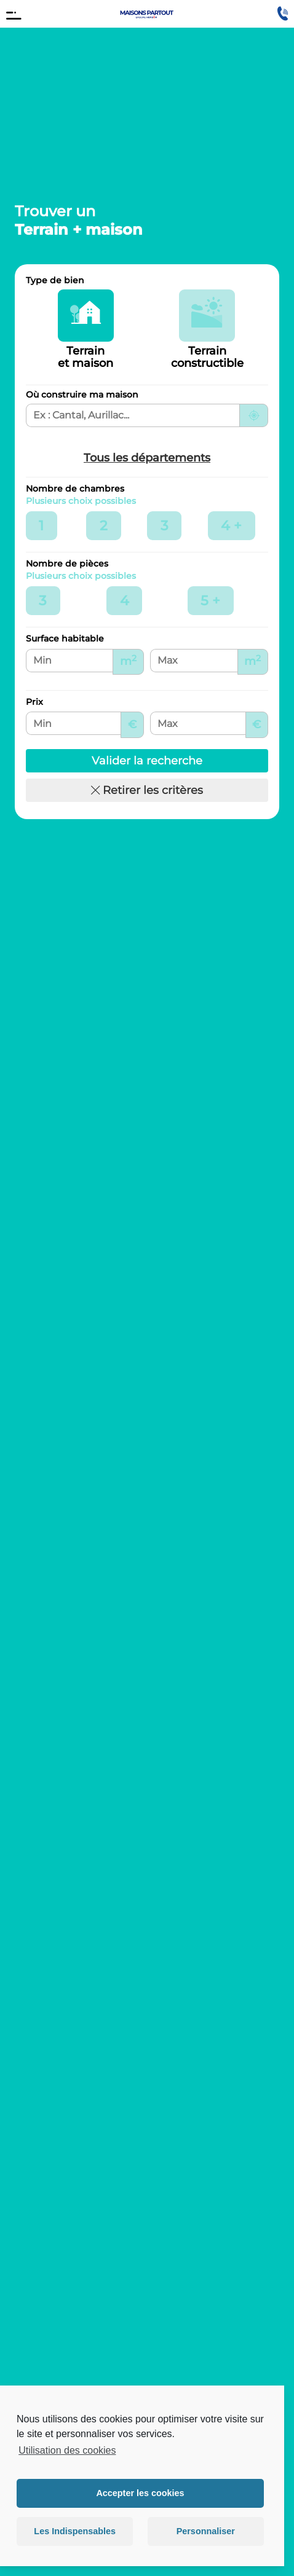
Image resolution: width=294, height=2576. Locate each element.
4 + (237, 523)
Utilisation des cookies (67, 2450)
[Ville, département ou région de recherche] (133, 415)
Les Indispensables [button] (75, 2531)
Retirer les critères (147, 790)
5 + (217, 598)
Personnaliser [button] (206, 2531)
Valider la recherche (147, 761)
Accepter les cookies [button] (140, 2493)
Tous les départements (147, 458)
